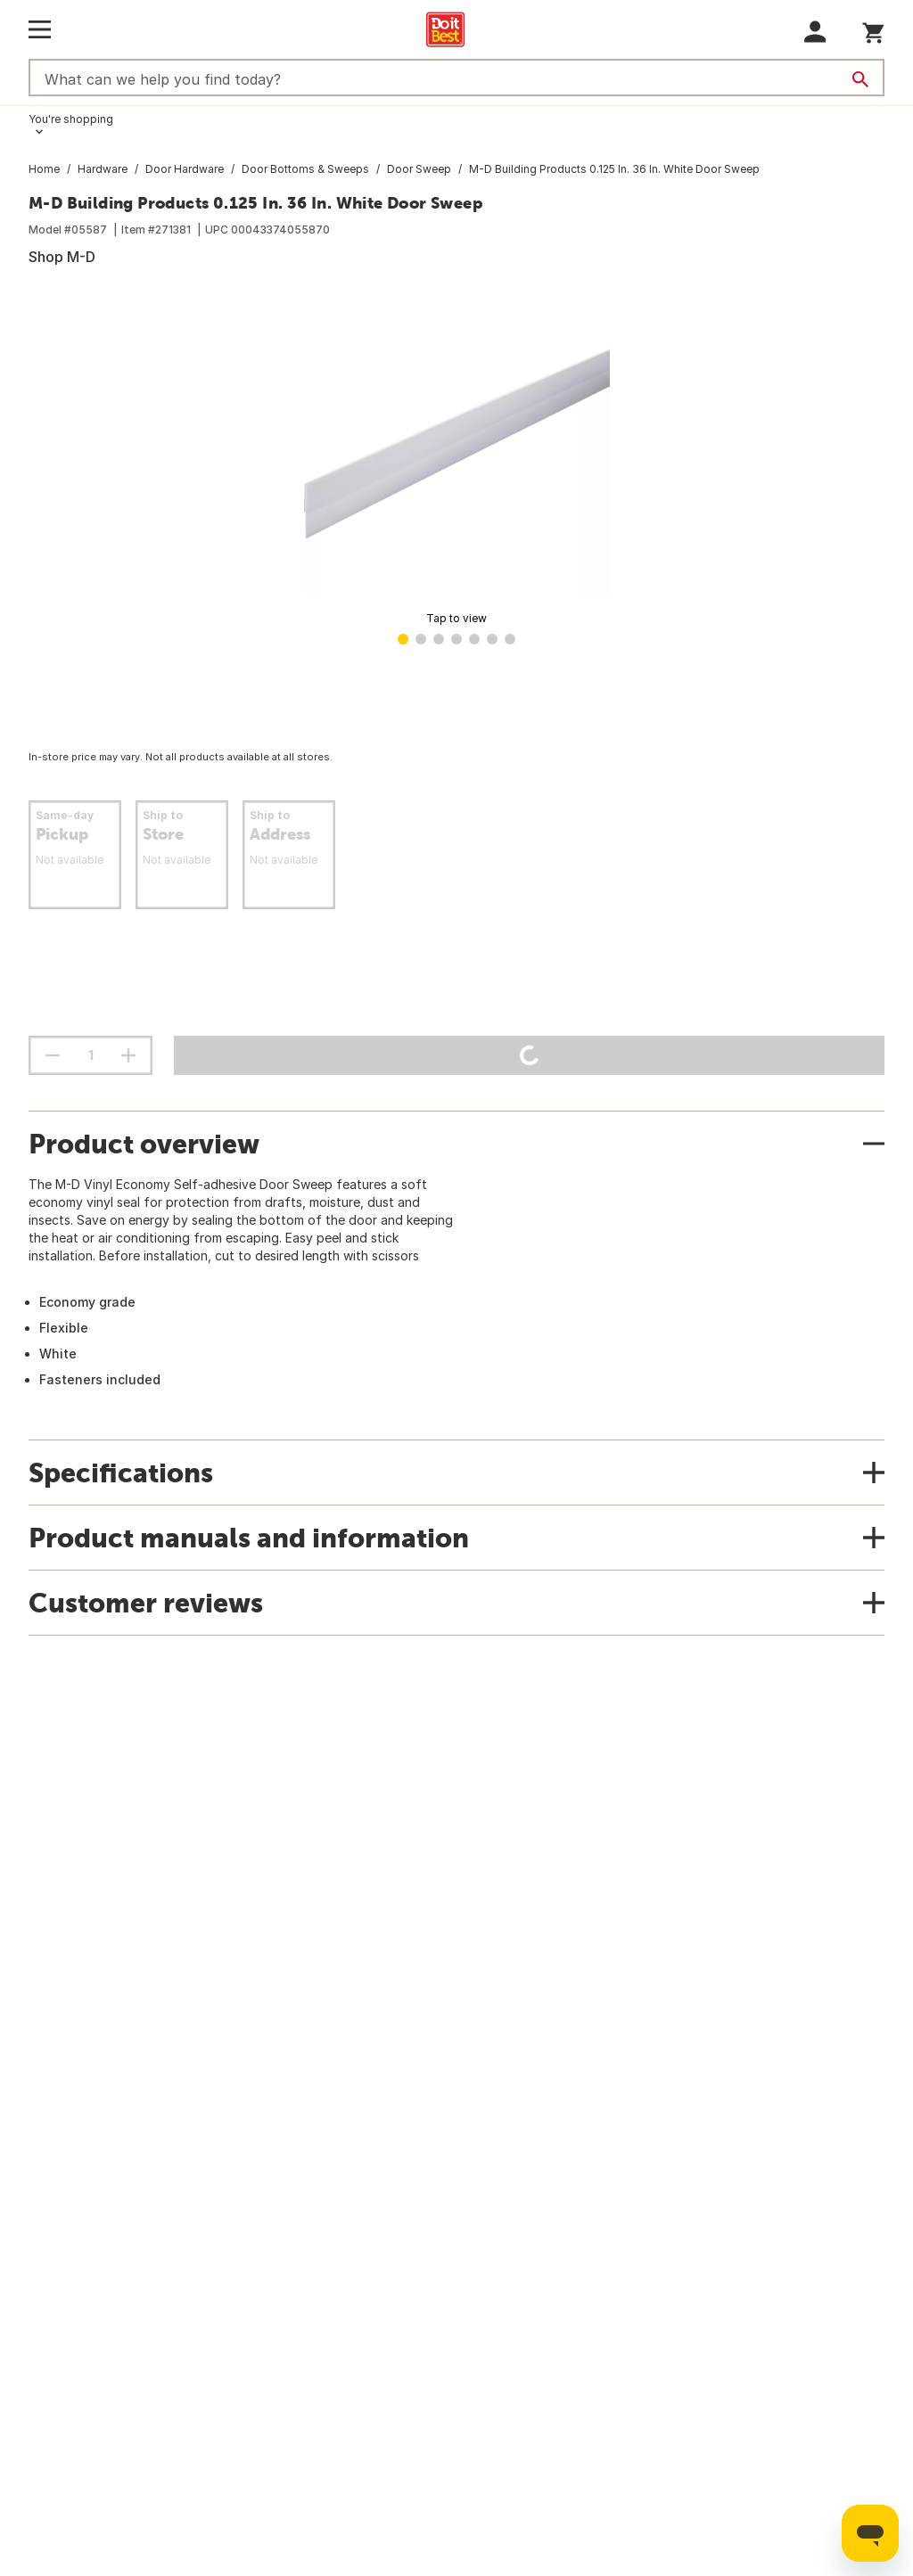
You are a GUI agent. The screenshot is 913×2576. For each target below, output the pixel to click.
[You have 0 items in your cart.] (873, 30)
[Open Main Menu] (40, 29)
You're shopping (71, 119)
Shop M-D (62, 257)
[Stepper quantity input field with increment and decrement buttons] (90, 1055)
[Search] (860, 79)
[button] (815, 32)
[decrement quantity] (52, 1055)
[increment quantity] (128, 1055)
